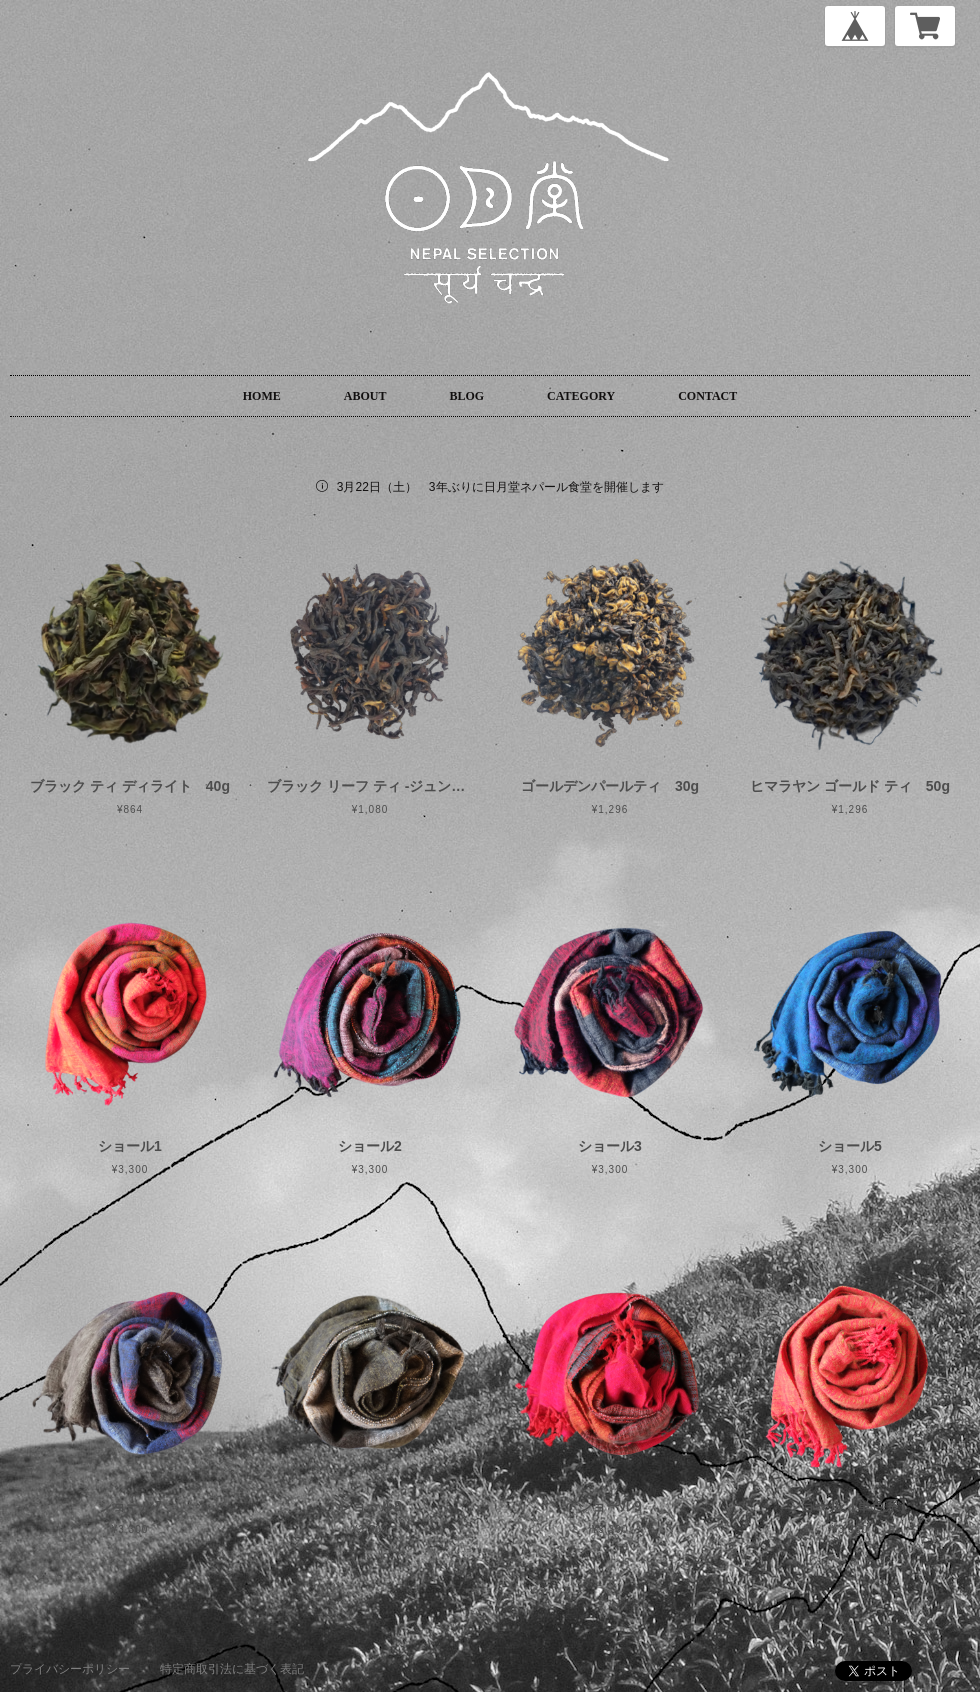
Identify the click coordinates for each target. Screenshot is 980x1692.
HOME (262, 396)
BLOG (466, 396)
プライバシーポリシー (70, 1669)
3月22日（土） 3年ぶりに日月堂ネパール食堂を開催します (500, 487)
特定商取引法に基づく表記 (232, 1669)
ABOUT (365, 396)
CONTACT (707, 396)
